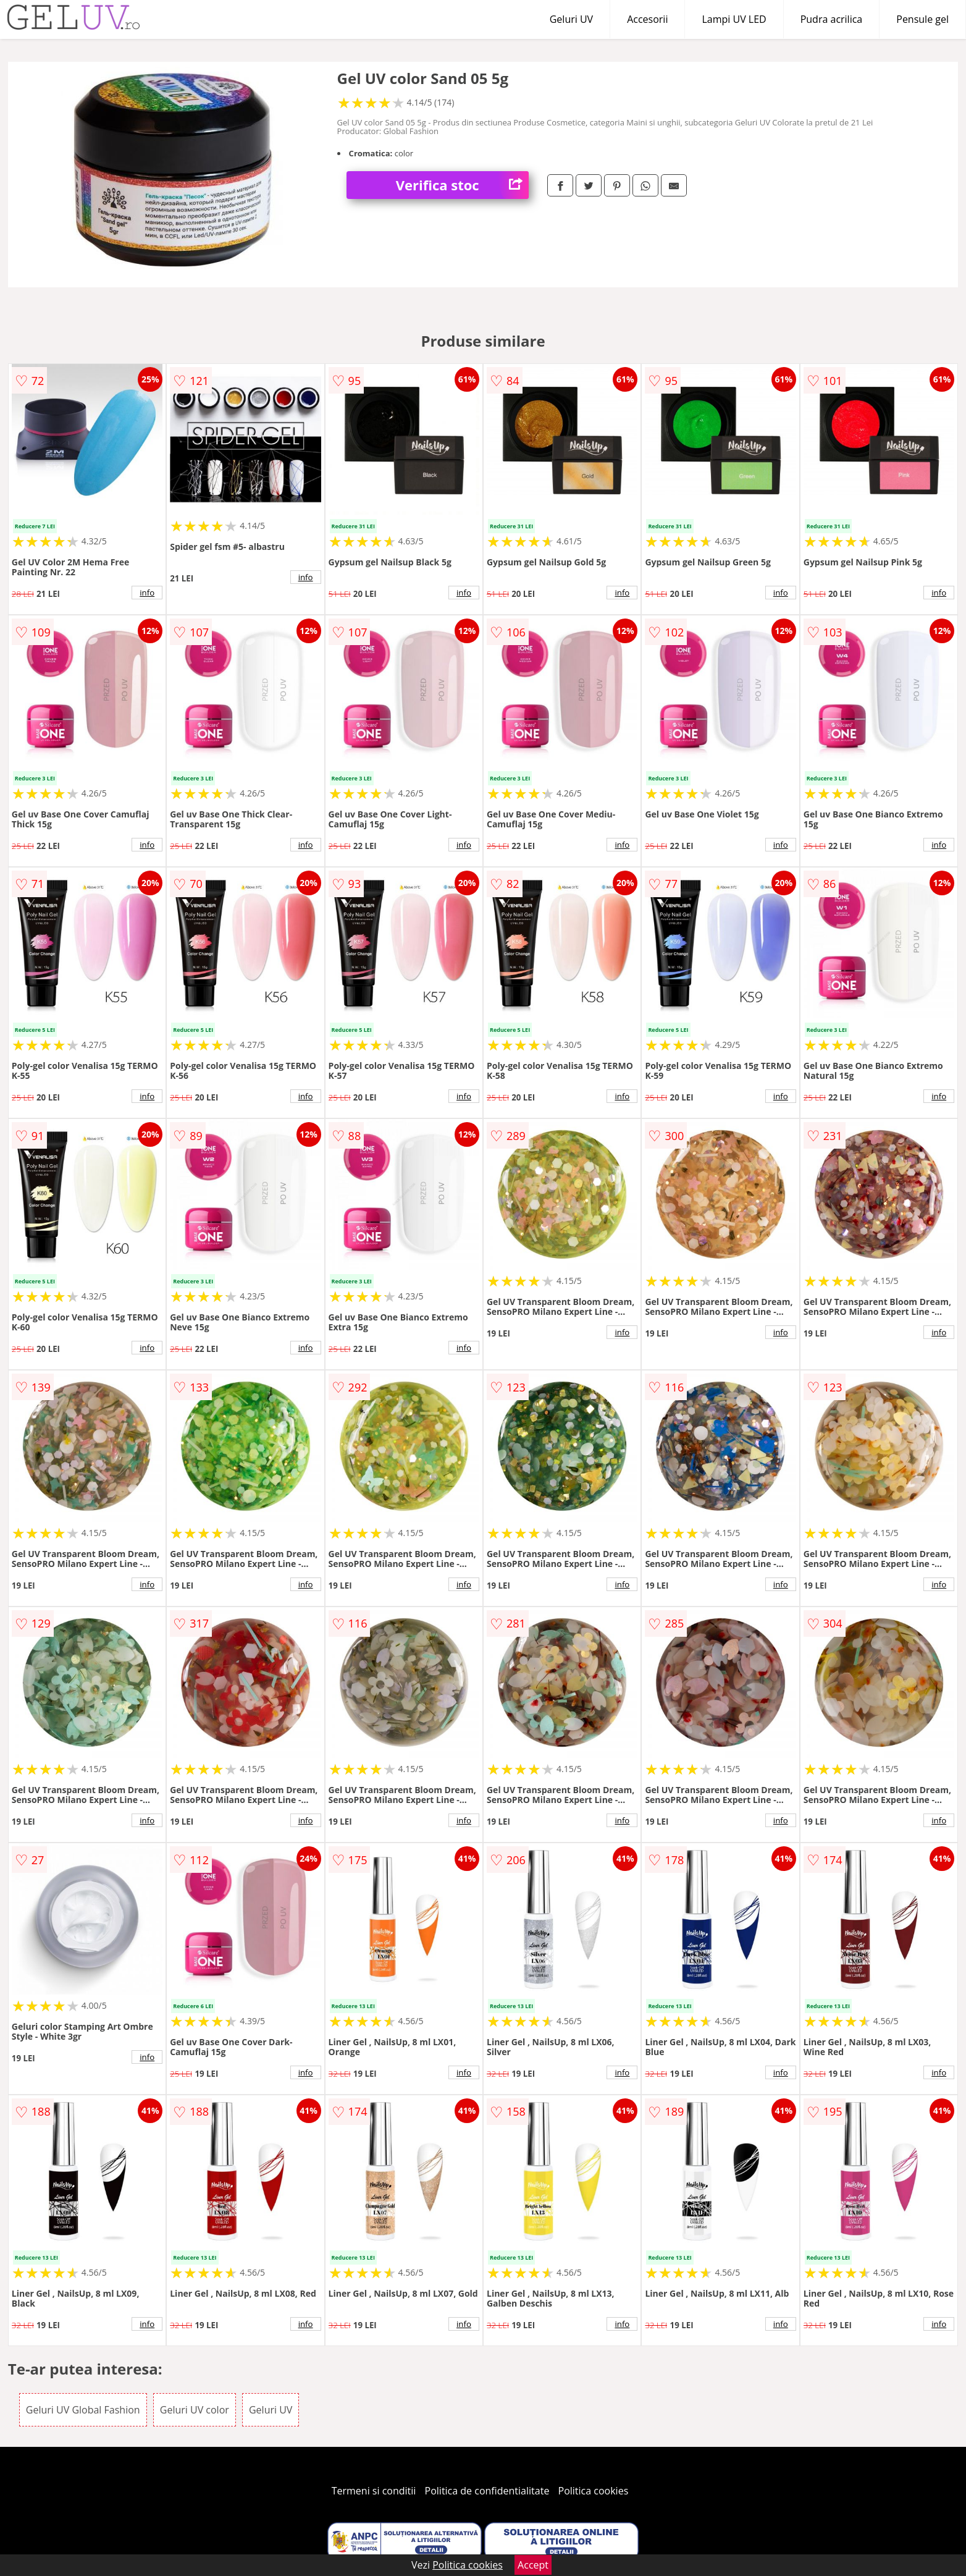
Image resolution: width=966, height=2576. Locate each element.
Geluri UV (571, 19)
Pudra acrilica (831, 19)
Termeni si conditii (374, 2491)
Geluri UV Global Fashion (83, 2410)
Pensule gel (922, 19)
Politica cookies (593, 2491)
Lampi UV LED (734, 19)
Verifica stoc (462, 185)
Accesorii (647, 19)
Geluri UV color (194, 2410)
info (147, 592)
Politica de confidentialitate (487, 2491)
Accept (533, 2565)
